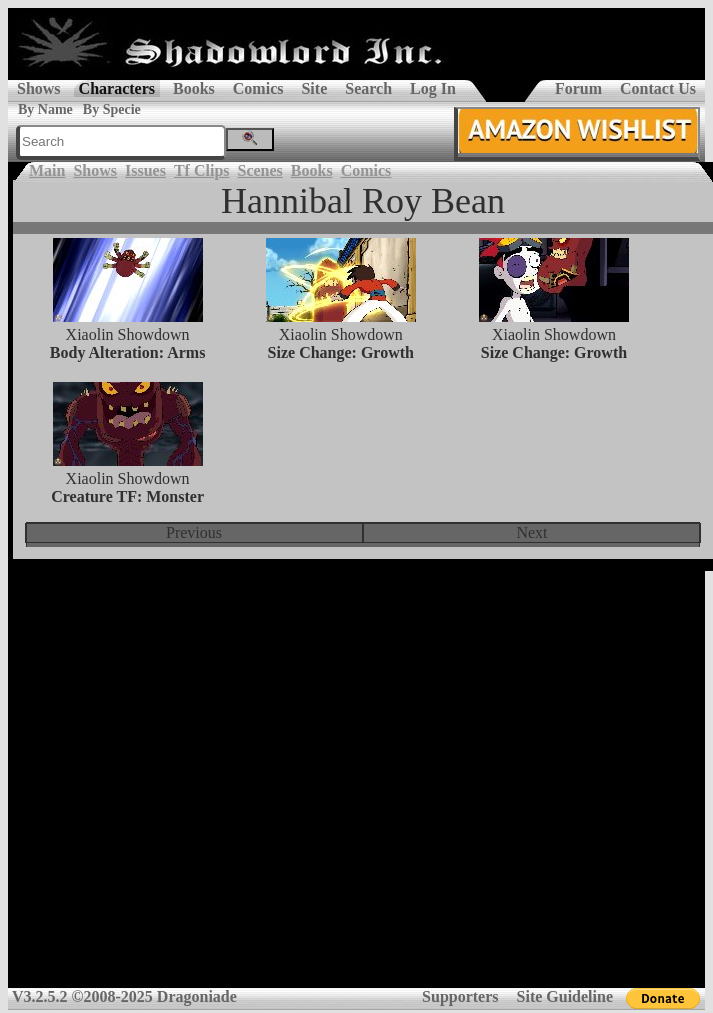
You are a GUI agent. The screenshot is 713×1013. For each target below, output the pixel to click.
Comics (258, 88)
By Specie (112, 109)
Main (47, 170)
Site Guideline (565, 996)
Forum (578, 88)
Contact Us (658, 88)
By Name (45, 109)
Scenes (260, 170)
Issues (145, 170)
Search (368, 88)
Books (194, 88)
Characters (117, 88)
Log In (433, 88)
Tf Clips (202, 170)
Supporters (460, 996)
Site (314, 88)
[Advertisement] (352, 786)
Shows (39, 88)
